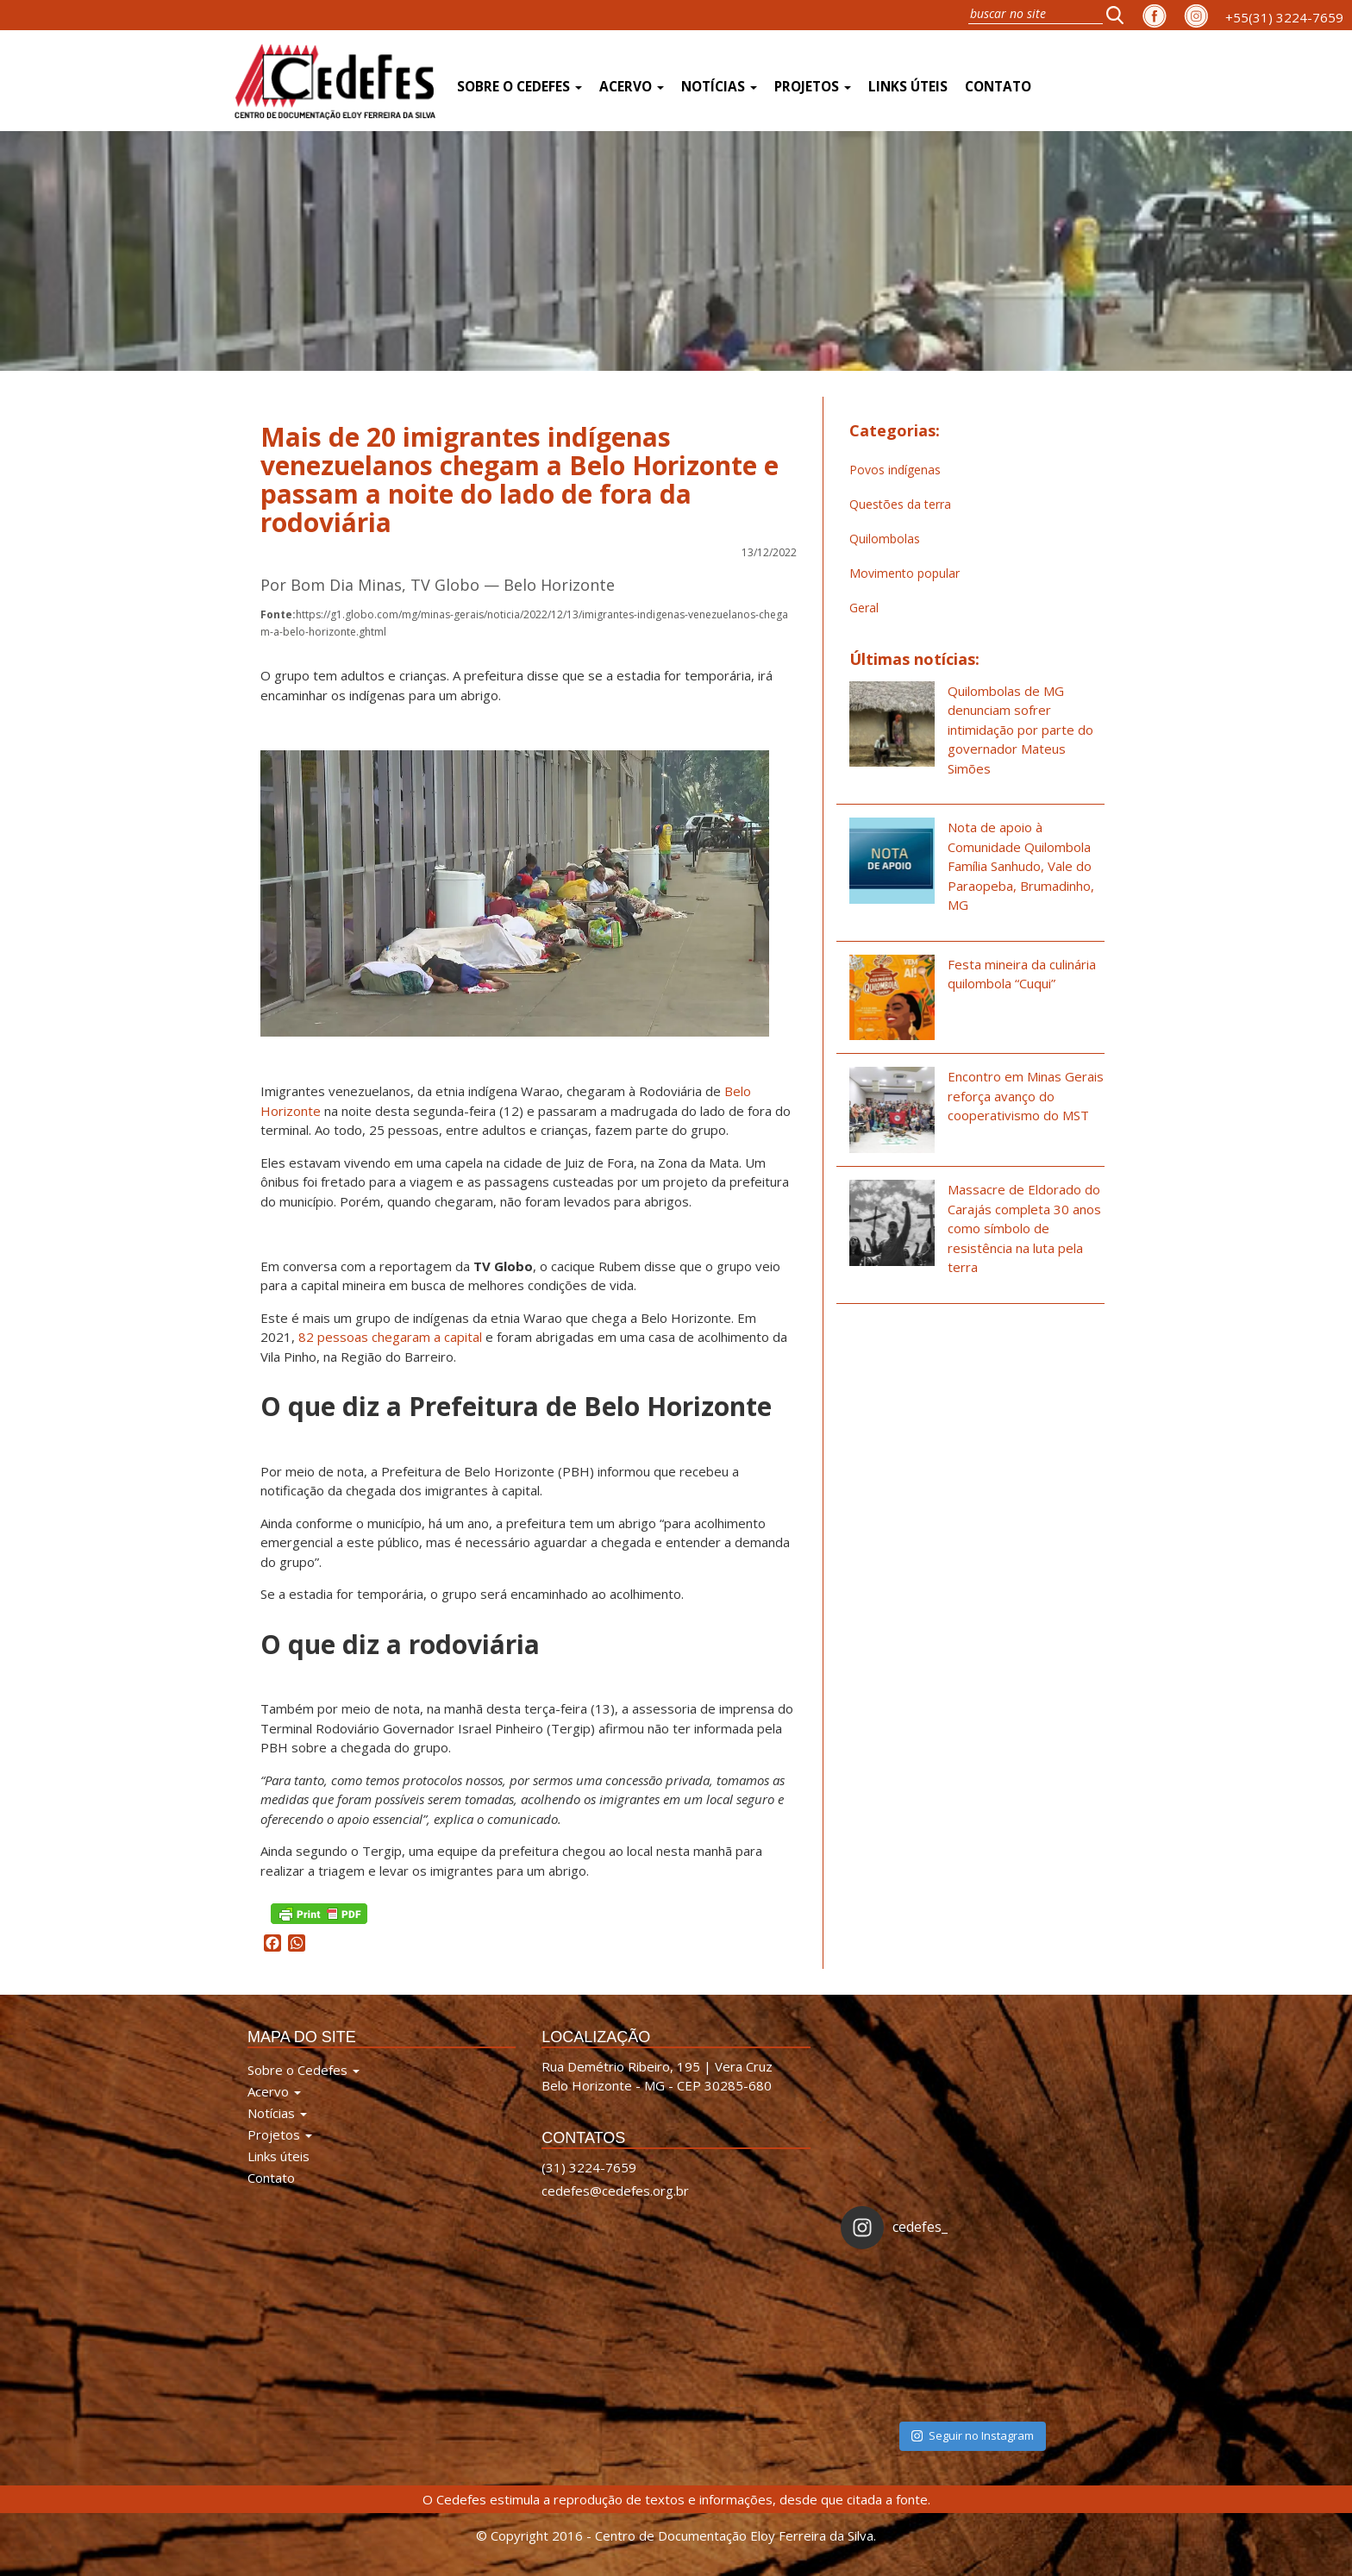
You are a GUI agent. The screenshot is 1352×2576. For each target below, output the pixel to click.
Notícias (719, 87)
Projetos (812, 87)
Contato (998, 87)
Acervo (631, 87)
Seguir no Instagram (972, 2435)
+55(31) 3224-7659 (1284, 17)
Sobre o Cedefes (519, 87)
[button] (1120, 14)
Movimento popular (904, 573)
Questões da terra (900, 504)
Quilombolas (884, 538)
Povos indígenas (895, 469)
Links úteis (908, 87)
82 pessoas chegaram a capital (391, 1336)
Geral (864, 607)
